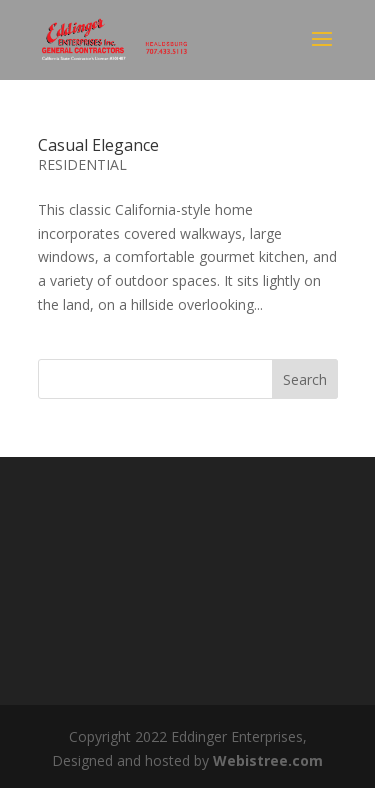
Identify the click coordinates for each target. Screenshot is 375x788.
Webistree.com (268, 760)
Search (305, 379)
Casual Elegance (98, 145)
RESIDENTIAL (82, 164)
